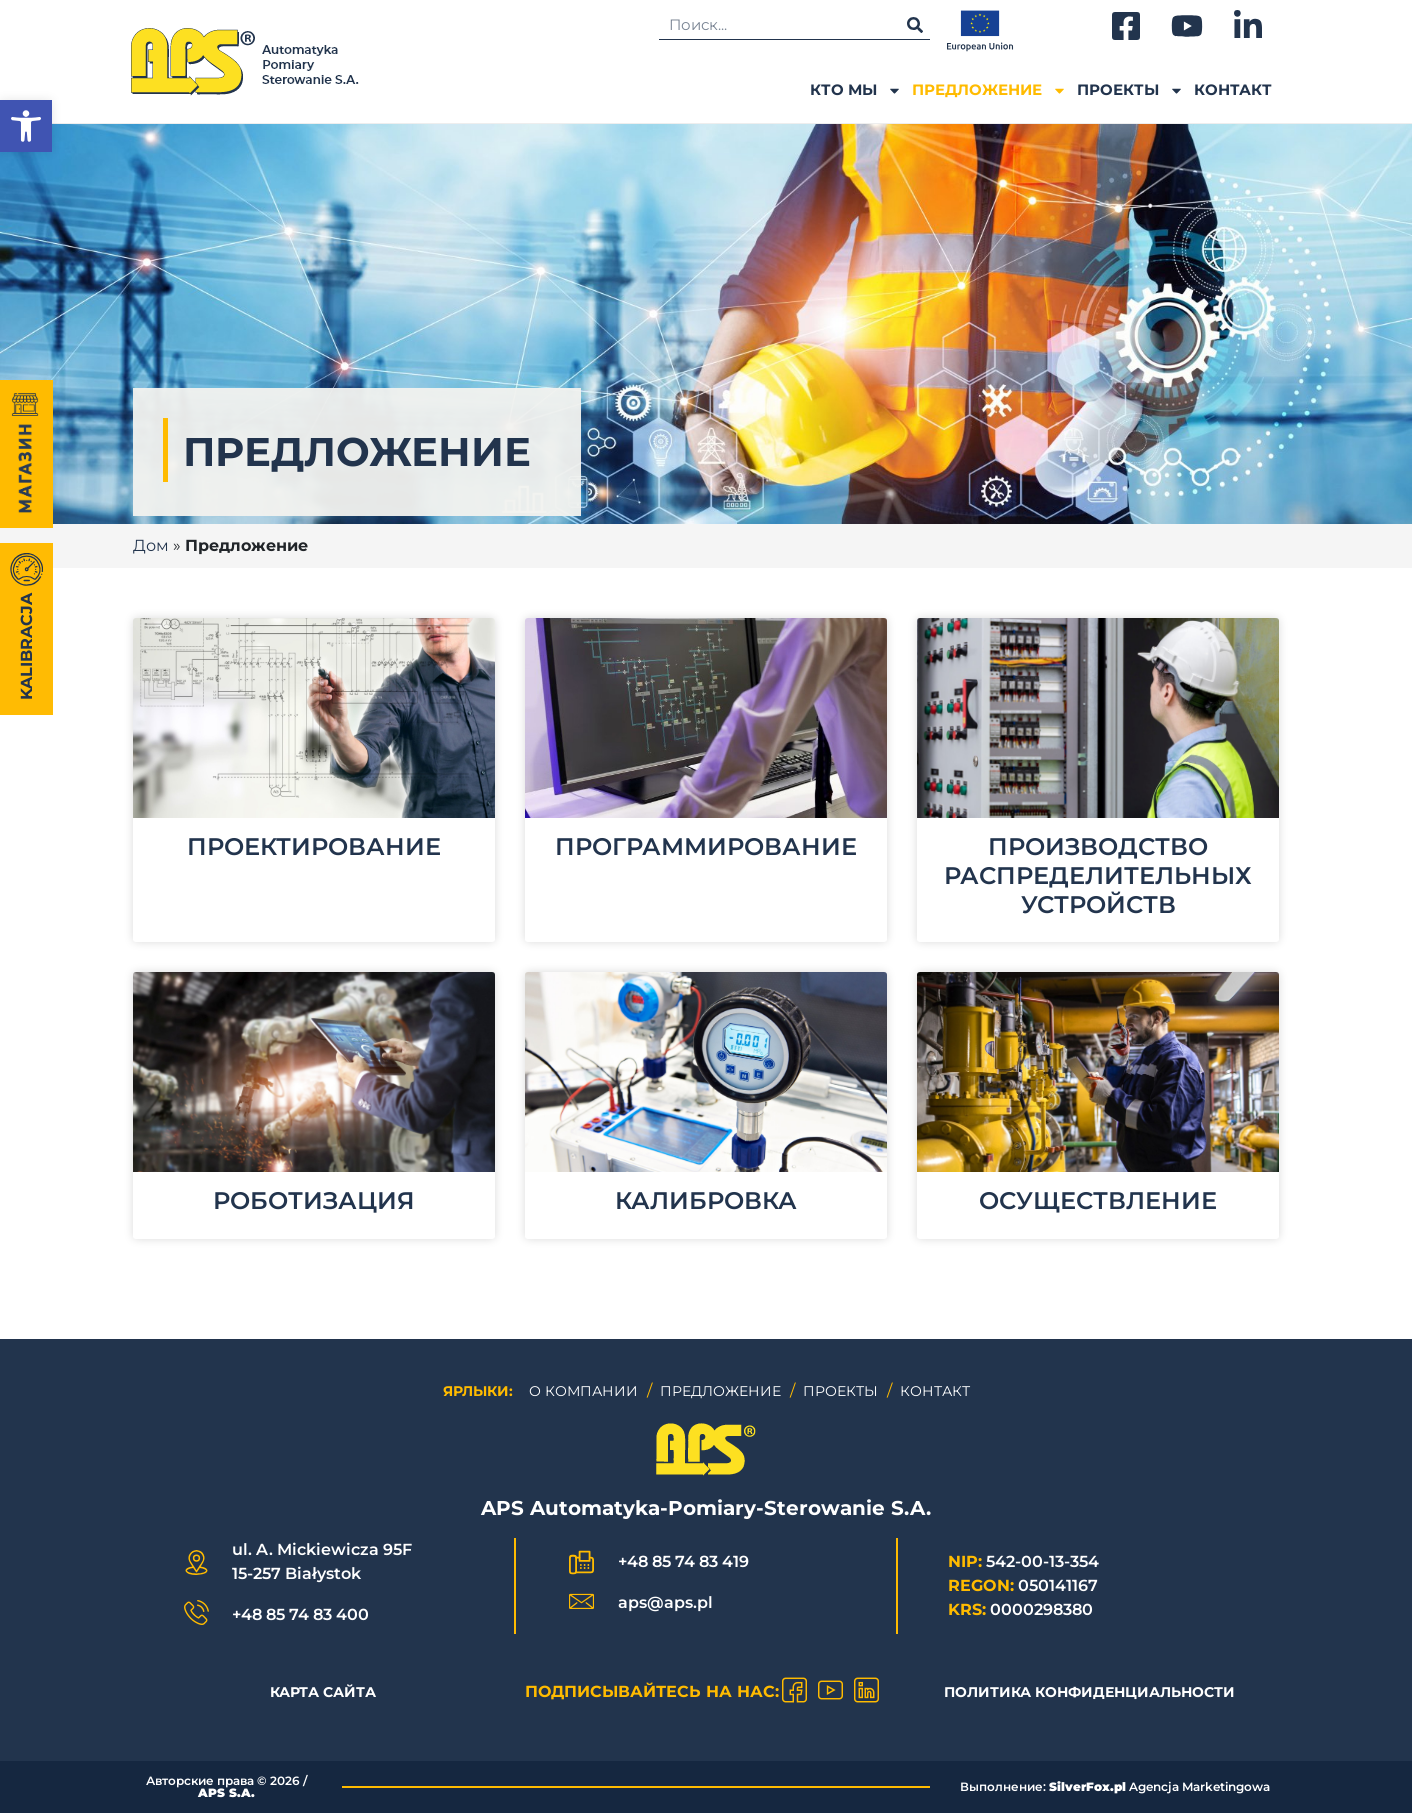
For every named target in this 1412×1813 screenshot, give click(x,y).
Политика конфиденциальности (1089, 1692)
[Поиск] (915, 24)
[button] (26, 126)
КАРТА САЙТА (323, 1692)
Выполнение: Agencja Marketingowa (1115, 1786)
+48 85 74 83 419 (683, 1561)
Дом (151, 545)
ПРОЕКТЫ (1130, 90)
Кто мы (856, 90)
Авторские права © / (226, 1786)
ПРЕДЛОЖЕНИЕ (989, 90)
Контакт (1233, 89)
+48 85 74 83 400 (300, 1614)
